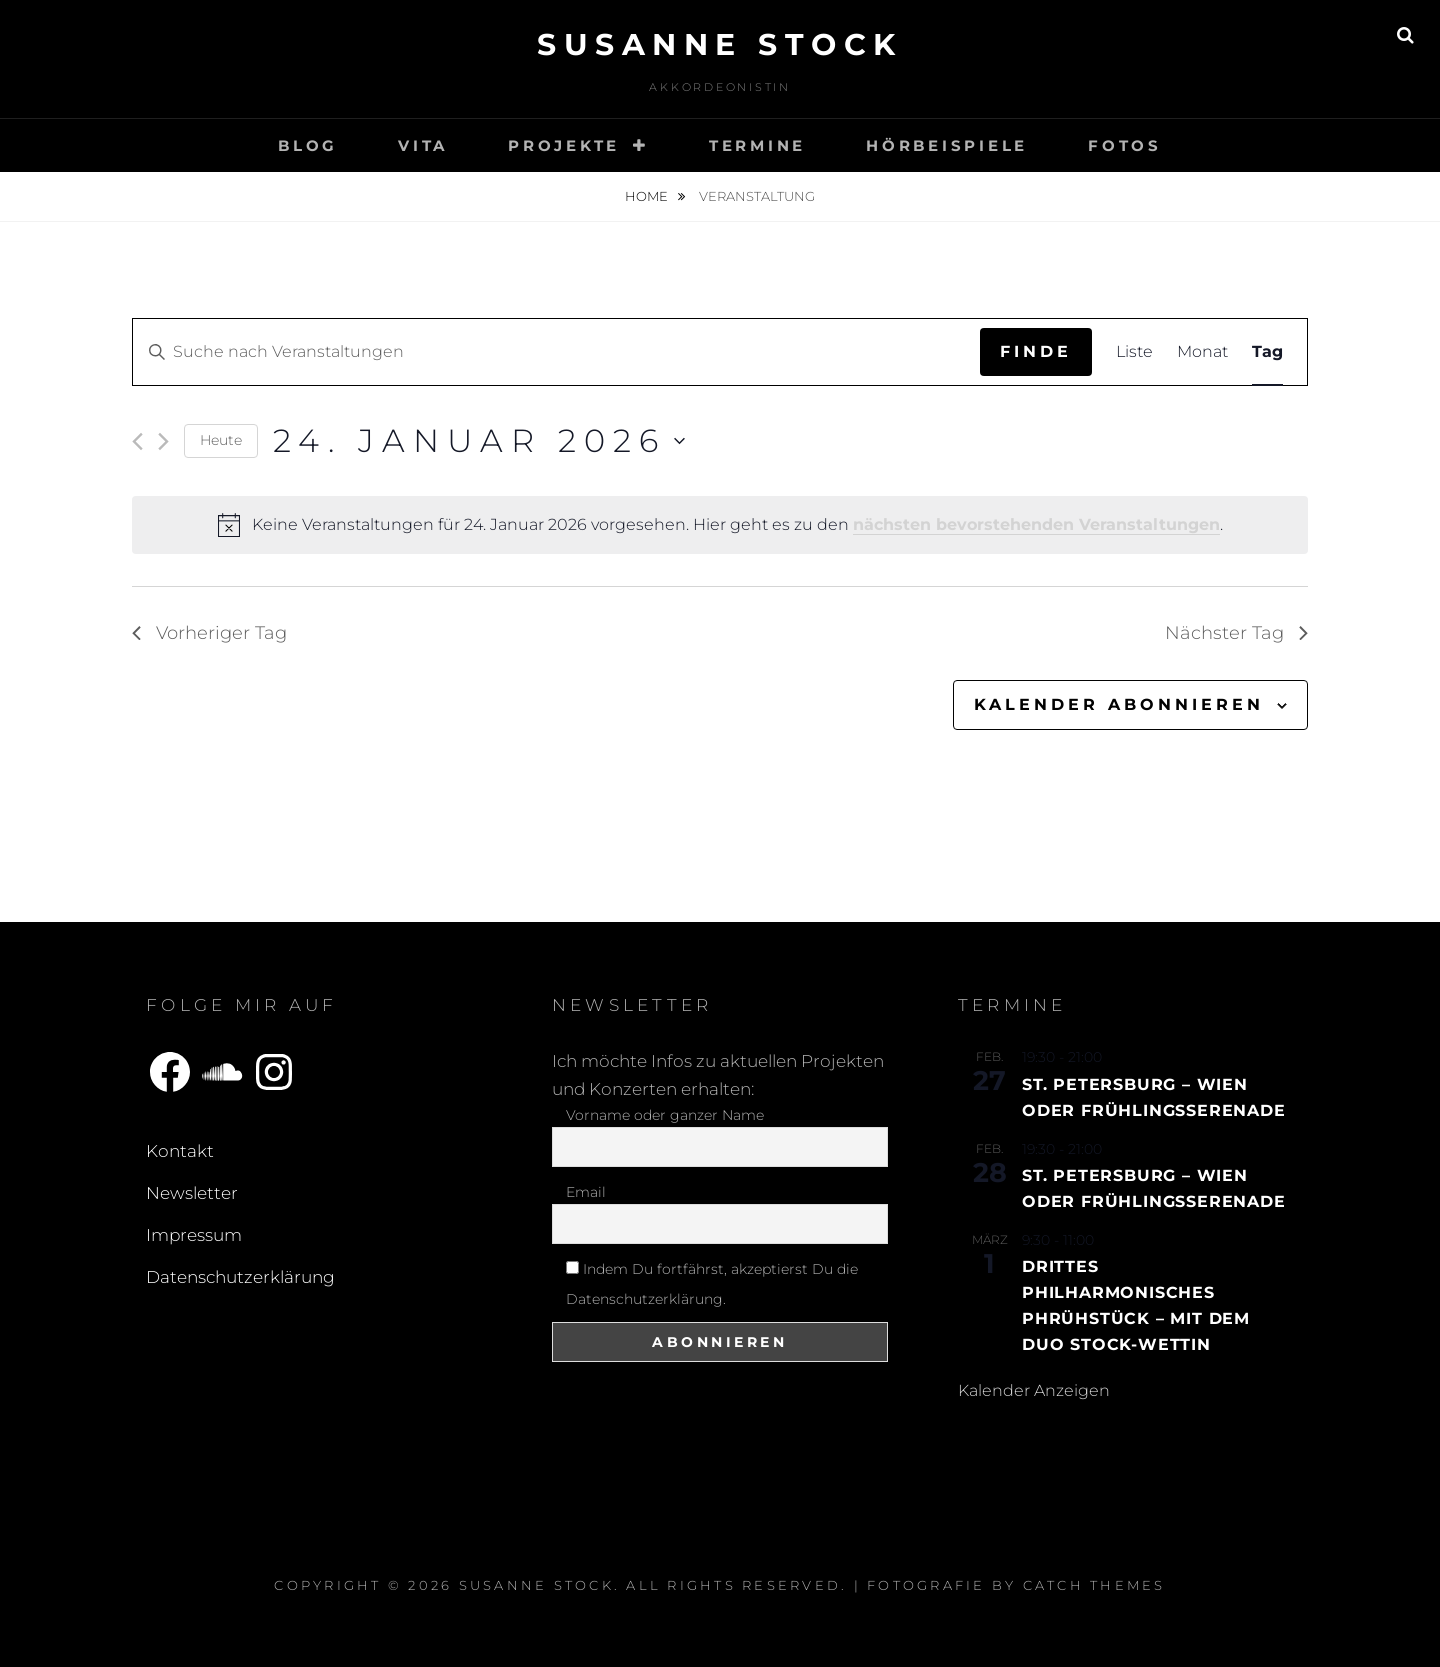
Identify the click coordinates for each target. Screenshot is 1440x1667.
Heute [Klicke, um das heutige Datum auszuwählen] (221, 440)
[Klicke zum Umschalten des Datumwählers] (479, 440)
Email (586, 1192)
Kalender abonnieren (1119, 704)
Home (648, 196)
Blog (308, 145)
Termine (757, 145)
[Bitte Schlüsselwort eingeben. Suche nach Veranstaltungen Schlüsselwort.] (556, 352)
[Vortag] (137, 441)
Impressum (194, 1235)
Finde (1036, 351)
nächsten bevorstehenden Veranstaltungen (1036, 524)
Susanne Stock (720, 44)
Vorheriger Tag (209, 633)
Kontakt (180, 1151)
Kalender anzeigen (1034, 1390)
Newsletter (192, 1193)
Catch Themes (1094, 1585)
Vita (423, 145)
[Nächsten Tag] (163, 441)
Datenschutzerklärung (240, 1277)
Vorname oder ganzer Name (665, 1115)
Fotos (1125, 145)
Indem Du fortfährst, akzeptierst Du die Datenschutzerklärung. (712, 1284)
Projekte (564, 145)
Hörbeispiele (947, 145)
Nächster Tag (1236, 633)
